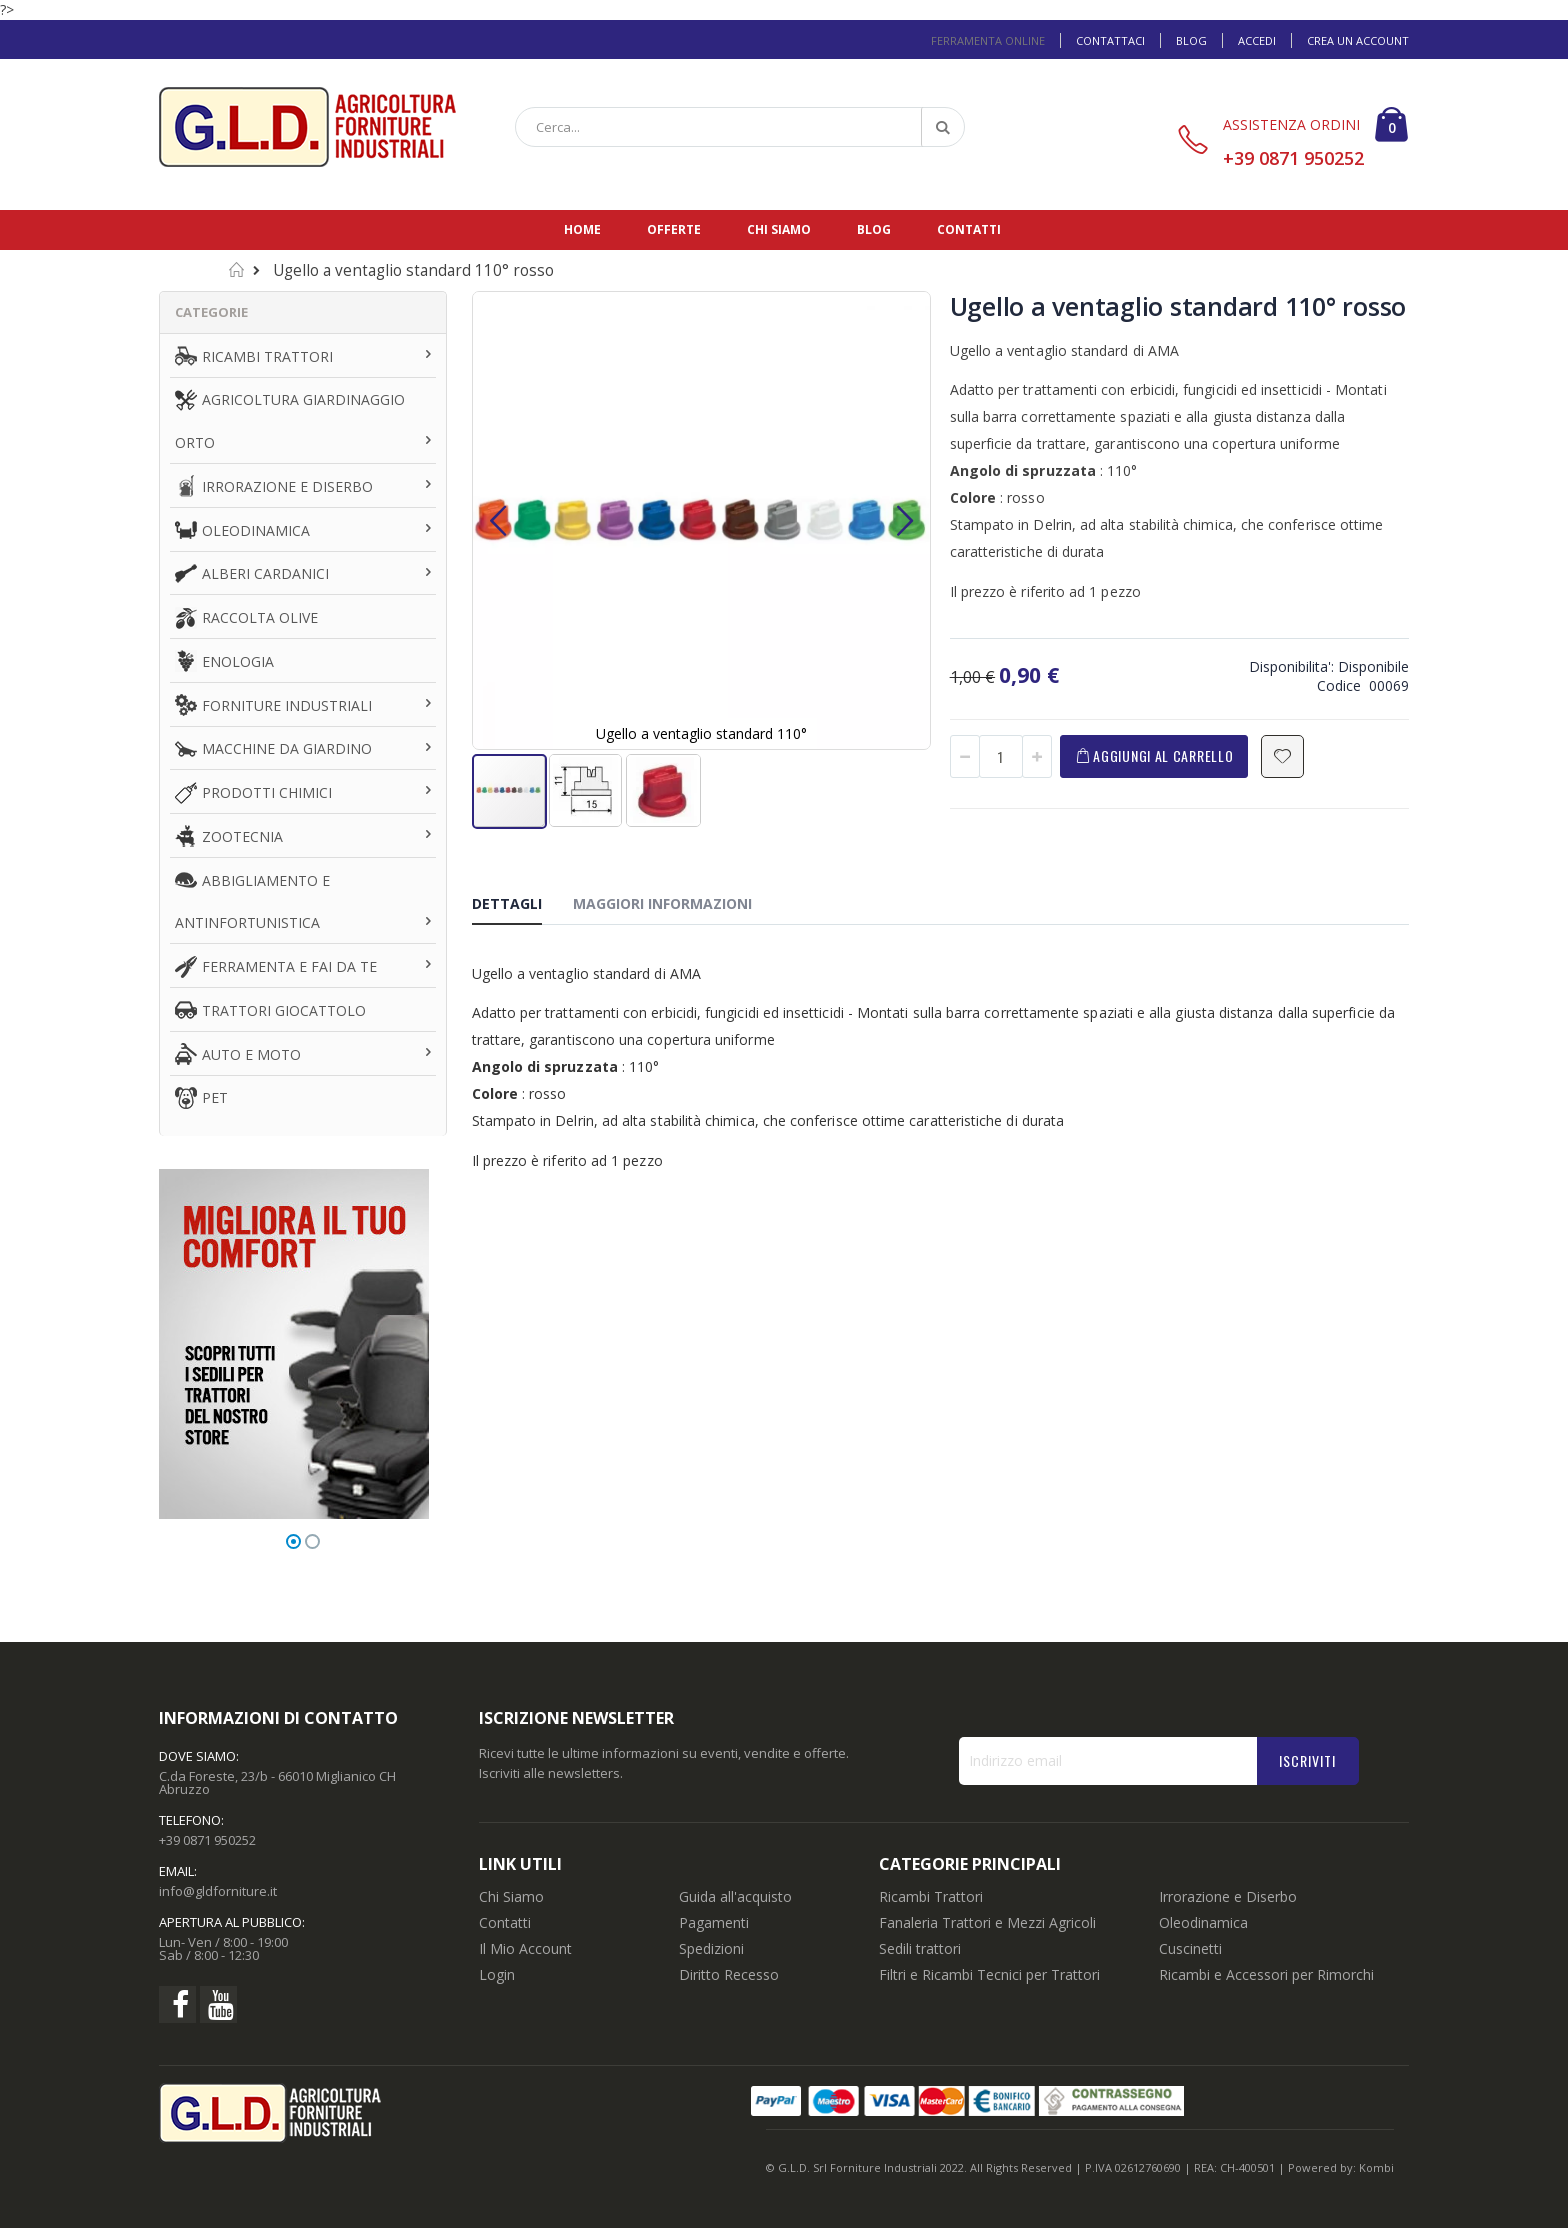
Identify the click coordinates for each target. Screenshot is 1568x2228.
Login (497, 1974)
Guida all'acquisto (735, 1896)
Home (582, 229)
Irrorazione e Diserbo (1228, 1896)
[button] (498, 520)
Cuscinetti (1190, 1948)
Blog (1191, 40)
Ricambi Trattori (931, 1896)
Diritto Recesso (729, 1974)
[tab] (522, 907)
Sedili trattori (920, 1948)
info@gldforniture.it (218, 1891)
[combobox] (740, 127)
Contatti (969, 229)
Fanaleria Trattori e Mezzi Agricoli (987, 1922)
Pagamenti (714, 1922)
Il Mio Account (525, 1948)
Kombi (1376, 2167)
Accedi (1257, 40)
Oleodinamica (1203, 1922)
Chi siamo (779, 229)
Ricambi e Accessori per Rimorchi (1266, 1974)
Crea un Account (1358, 40)
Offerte (674, 229)
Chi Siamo (511, 1896)
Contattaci (1110, 40)
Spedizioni (711, 1948)
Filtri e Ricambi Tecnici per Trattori (989, 1974)
